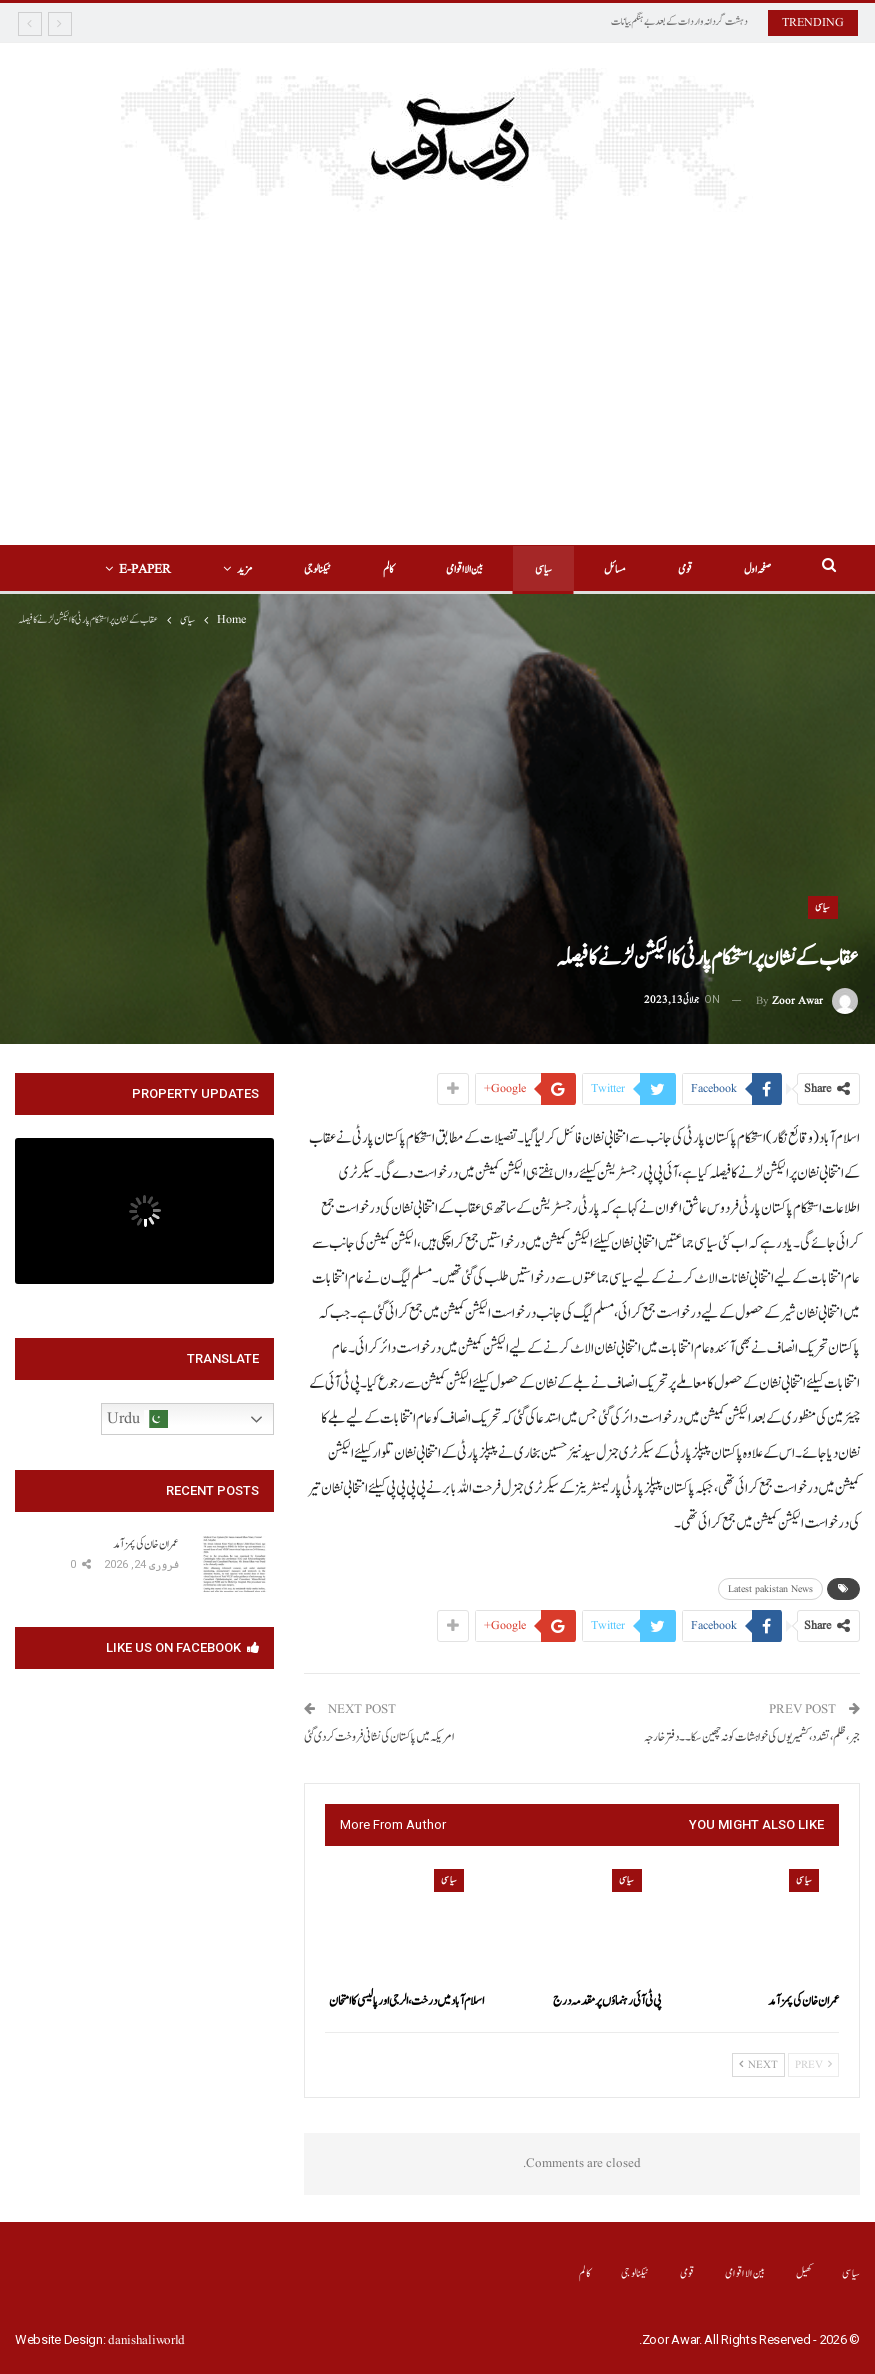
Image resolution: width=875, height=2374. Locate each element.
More (176, 569)
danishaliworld (146, 2340)
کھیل (804, 2273)
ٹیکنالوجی (260, 569)
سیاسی (495, 569)
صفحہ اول (718, 569)
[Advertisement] (437, 395)
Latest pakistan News (770, 1589)
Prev (813, 2065)
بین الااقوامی (413, 569)
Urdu (137, 1419)
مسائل (570, 569)
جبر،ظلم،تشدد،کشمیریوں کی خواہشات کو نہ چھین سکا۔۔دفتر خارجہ (752, 1737)
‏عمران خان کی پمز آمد (146, 1544)
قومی (643, 569)
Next (758, 2065)
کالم (334, 569)
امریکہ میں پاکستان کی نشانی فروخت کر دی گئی (379, 1737)
